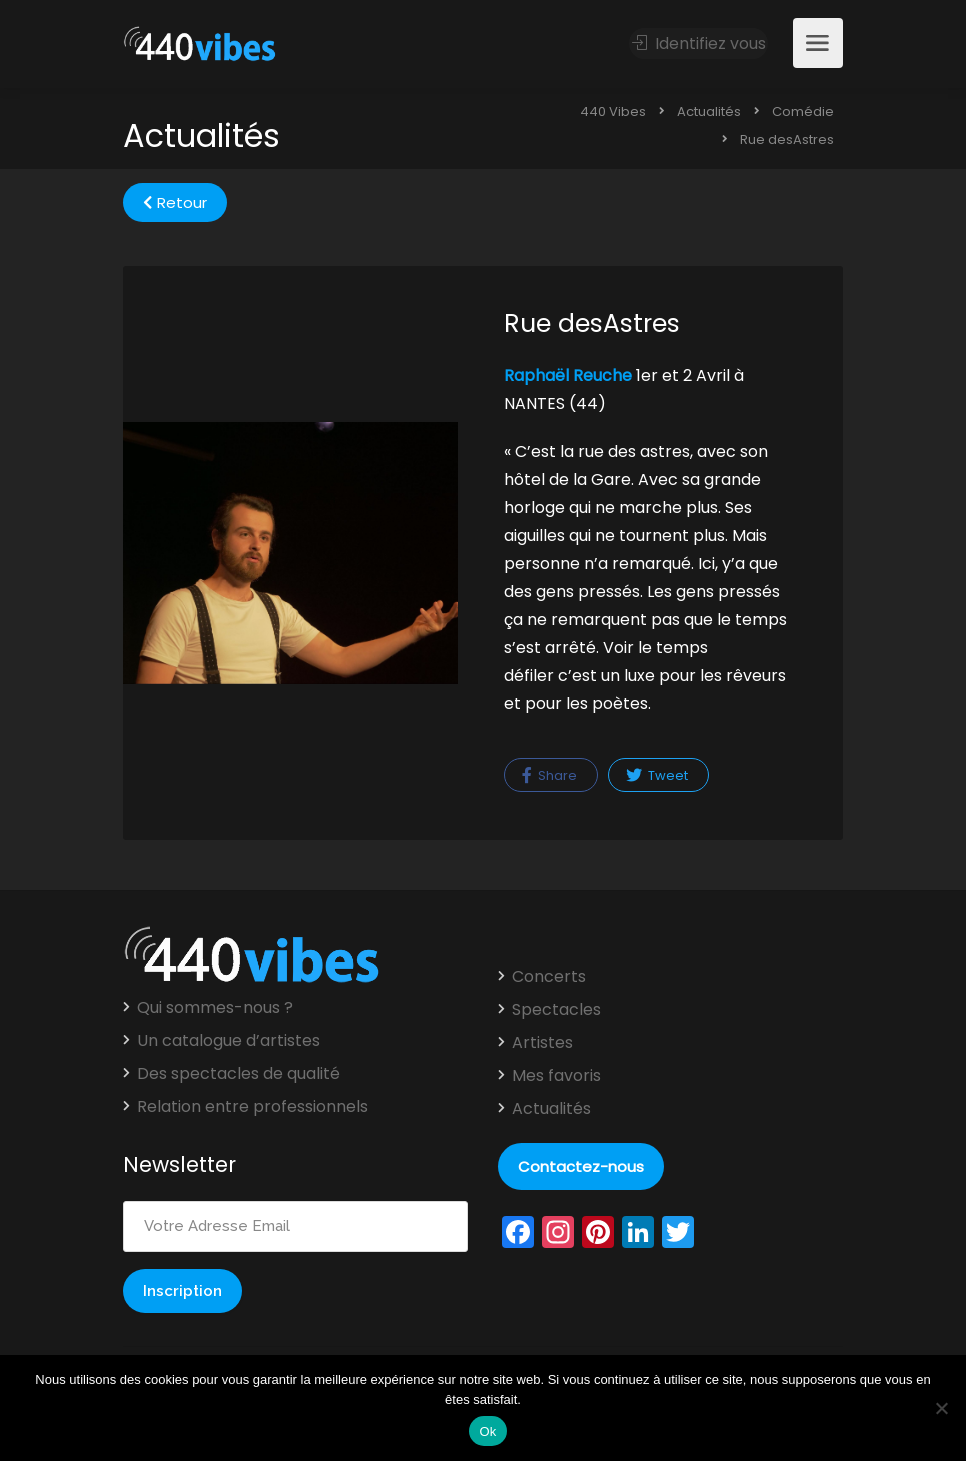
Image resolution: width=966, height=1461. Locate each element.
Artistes (542, 1043)
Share (549, 775)
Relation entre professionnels (252, 1107)
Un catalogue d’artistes (228, 1041)
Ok (487, 1431)
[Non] (941, 1408)
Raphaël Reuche (568, 375)
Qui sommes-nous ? (215, 1008)
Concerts (549, 977)
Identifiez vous (699, 43)
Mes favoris (556, 1076)
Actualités (551, 1109)
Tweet (657, 775)
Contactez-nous (581, 1166)
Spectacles (556, 1010)
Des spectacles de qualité (238, 1074)
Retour (175, 202)
